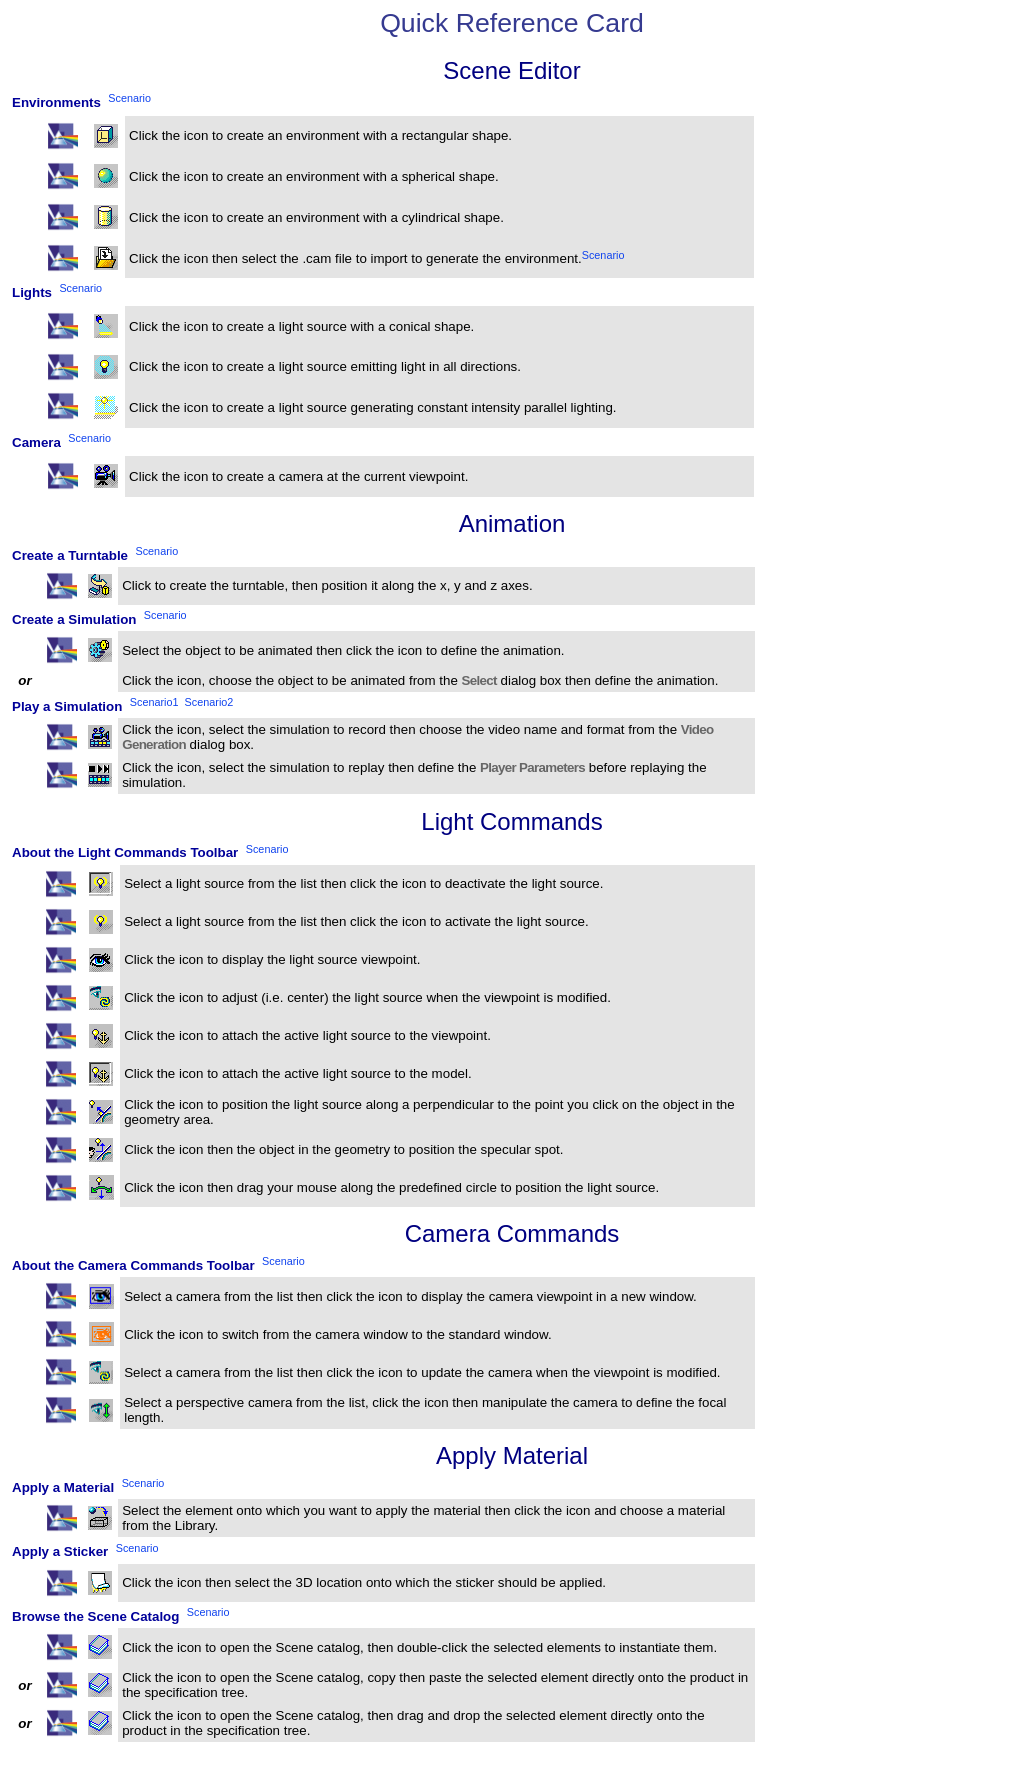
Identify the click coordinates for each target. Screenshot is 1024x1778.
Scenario (603, 254)
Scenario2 (209, 702)
